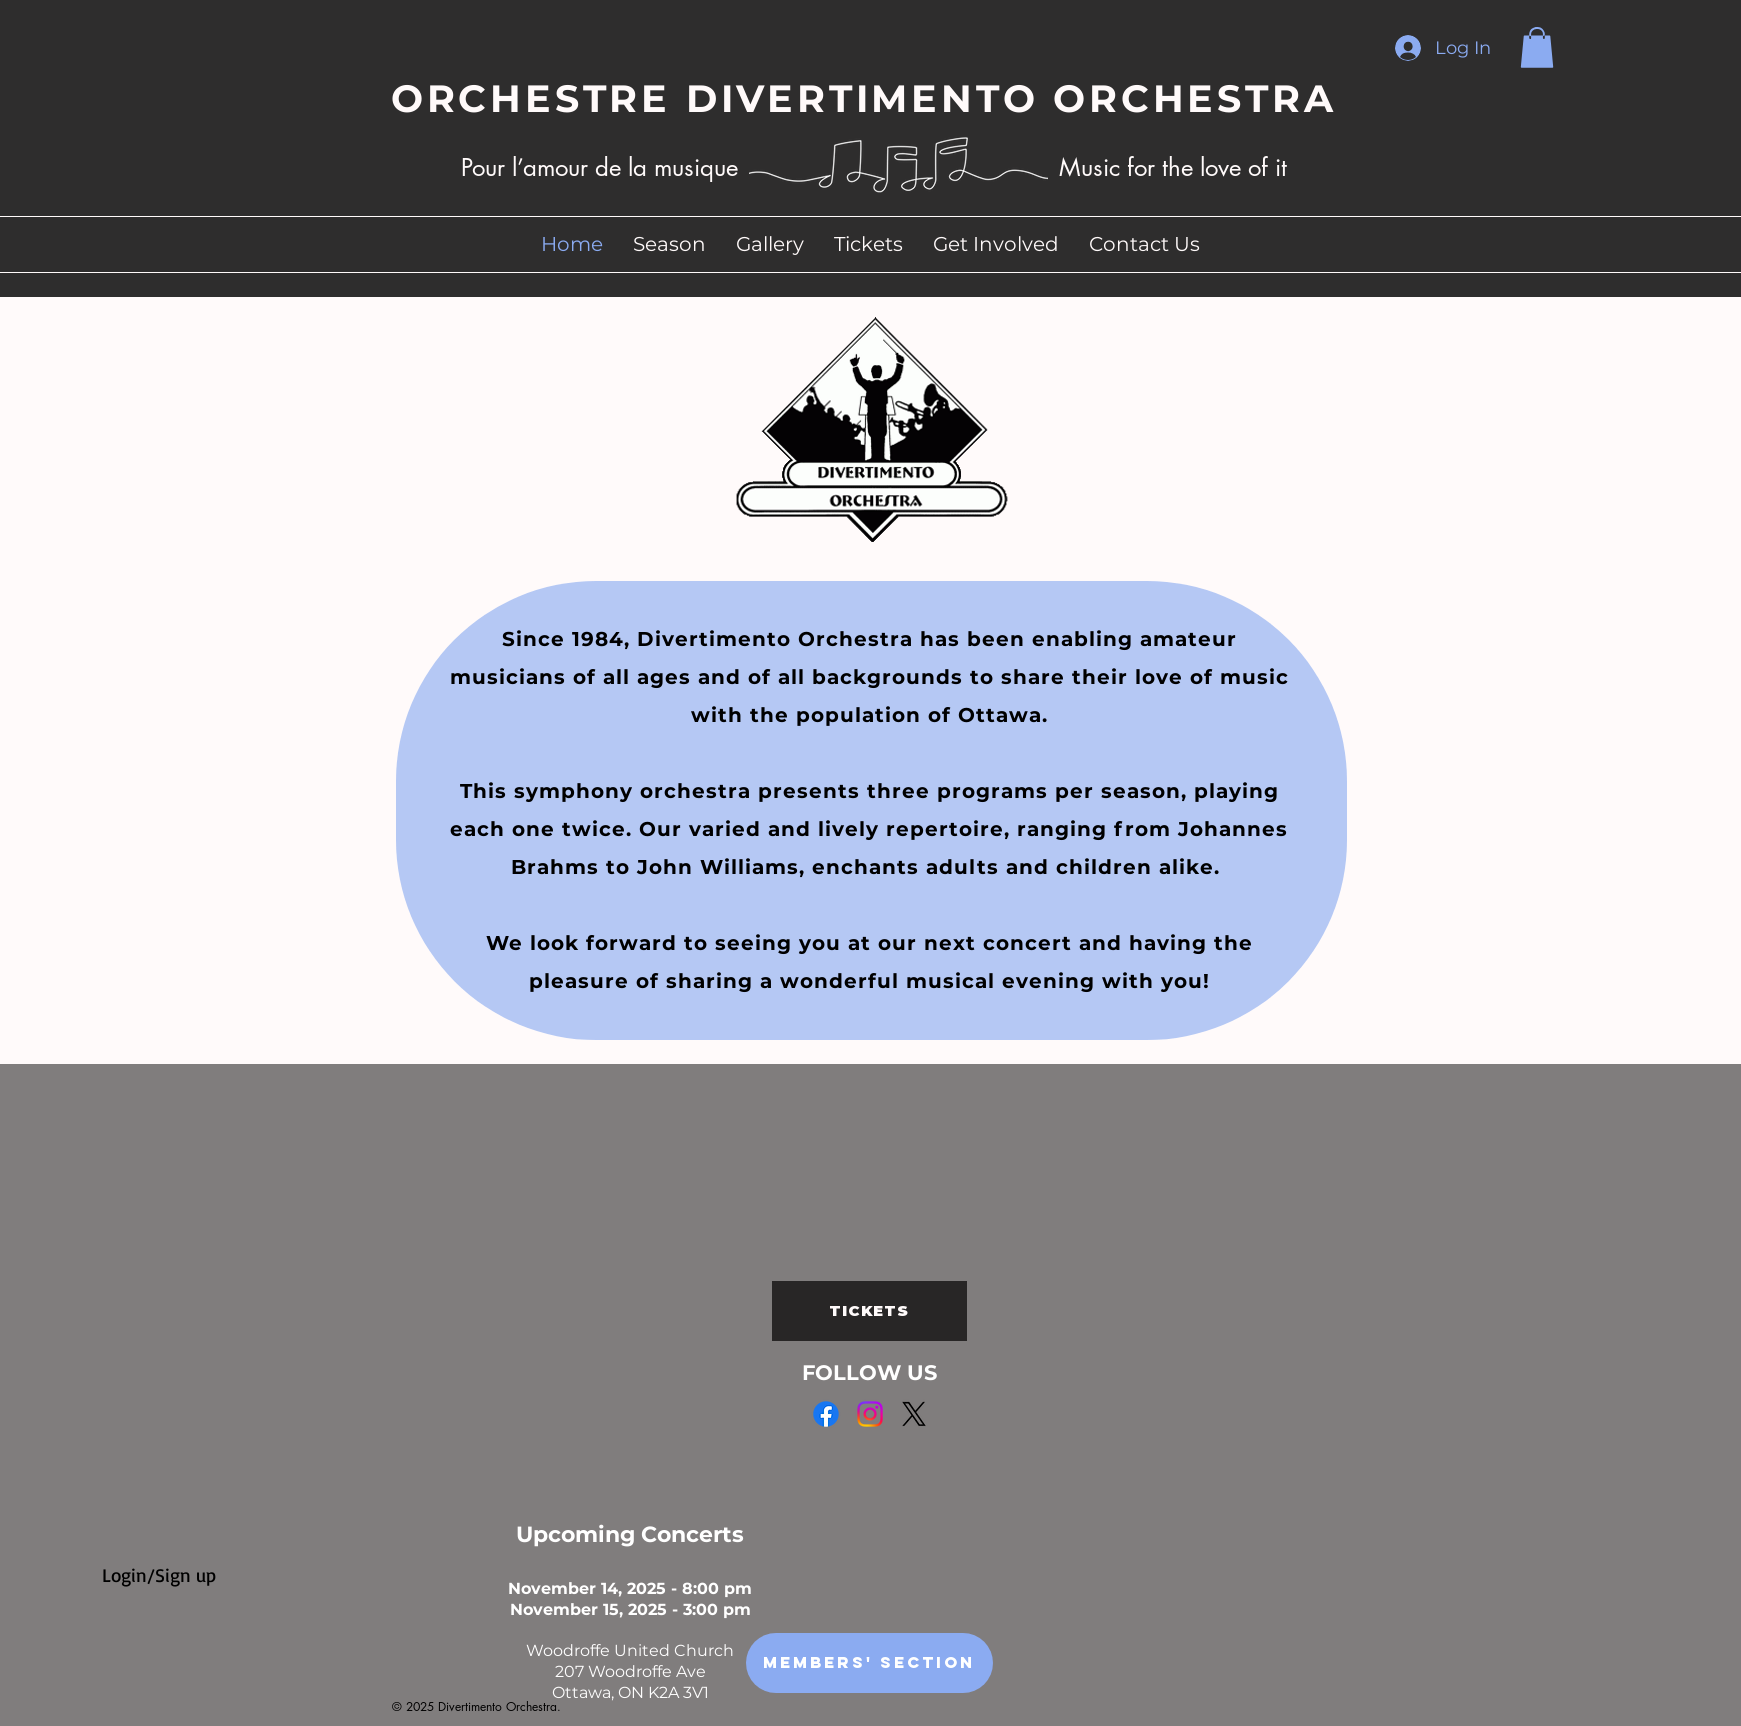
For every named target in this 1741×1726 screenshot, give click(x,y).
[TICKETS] (869, 1311)
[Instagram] (870, 1414)
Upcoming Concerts (630, 1534)
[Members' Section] (869, 1663)
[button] (1537, 47)
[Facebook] (826, 1414)
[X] (914, 1414)
